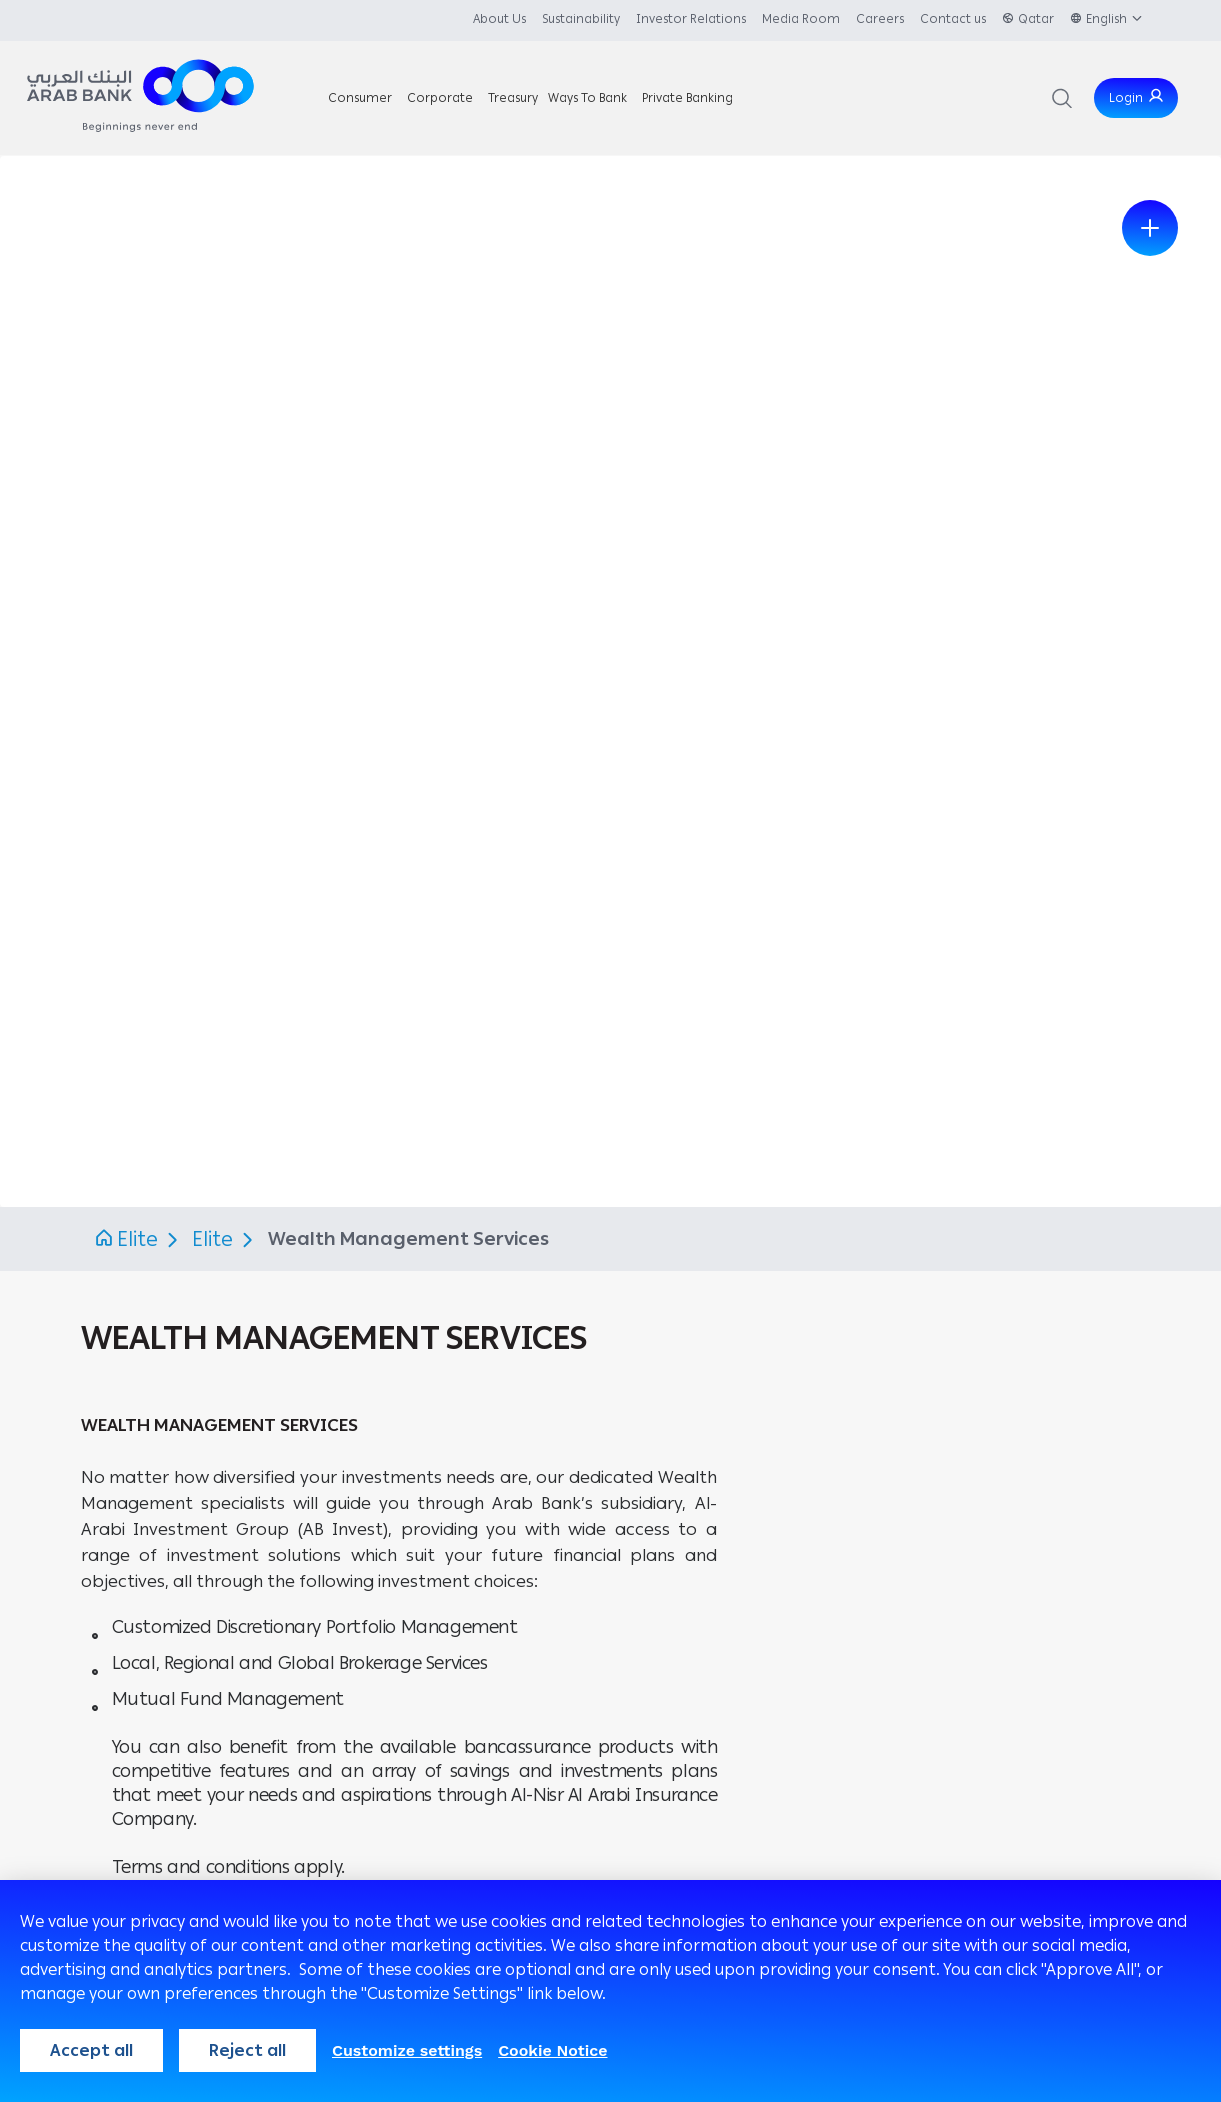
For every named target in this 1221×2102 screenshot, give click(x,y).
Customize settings (407, 2050)
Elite (137, 1239)
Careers (880, 19)
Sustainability (581, 19)
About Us (499, 19)
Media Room (801, 19)
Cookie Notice (552, 2050)
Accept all (91, 2050)
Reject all (247, 2050)
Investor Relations (691, 19)
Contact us (953, 19)
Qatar (1036, 19)
